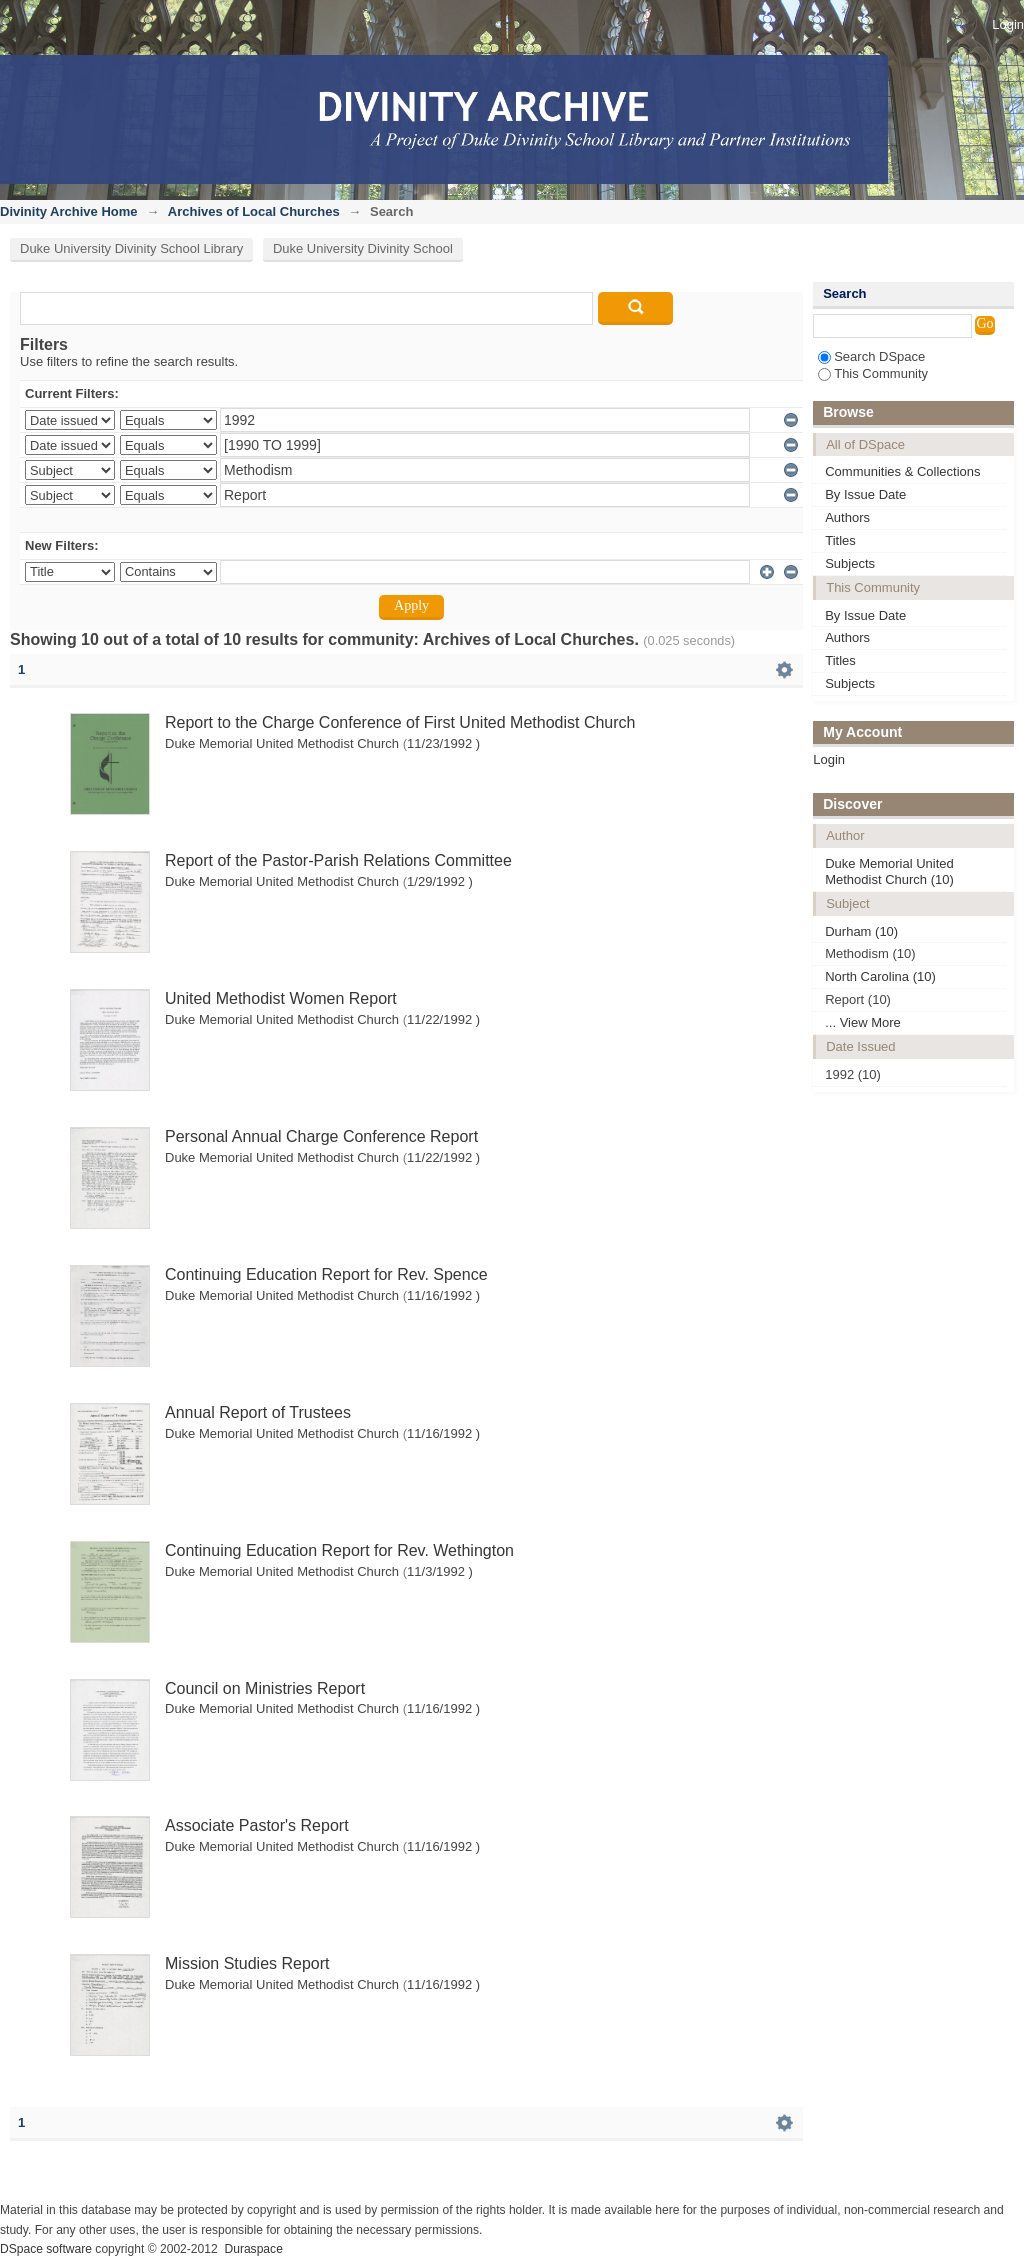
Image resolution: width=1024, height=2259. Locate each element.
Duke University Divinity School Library (131, 248)
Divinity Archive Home (69, 211)
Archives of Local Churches (254, 211)
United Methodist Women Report (281, 998)
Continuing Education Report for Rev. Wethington (339, 1550)
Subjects (850, 563)
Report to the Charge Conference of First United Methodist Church (400, 722)
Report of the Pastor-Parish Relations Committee (338, 860)
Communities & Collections (902, 471)
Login (1008, 24)
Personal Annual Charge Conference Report (321, 1136)
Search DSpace (871, 356)
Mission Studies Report (247, 1963)
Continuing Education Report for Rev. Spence (326, 1274)
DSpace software (46, 2249)
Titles (840, 540)
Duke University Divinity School (363, 248)
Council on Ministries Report (265, 1688)
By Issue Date (865, 494)
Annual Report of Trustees (258, 1412)
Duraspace (253, 2249)
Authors (847, 517)
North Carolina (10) (880, 976)
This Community (873, 373)
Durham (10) (861, 931)
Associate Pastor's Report (257, 1825)
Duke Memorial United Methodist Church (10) (889, 871)
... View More (863, 1022)
